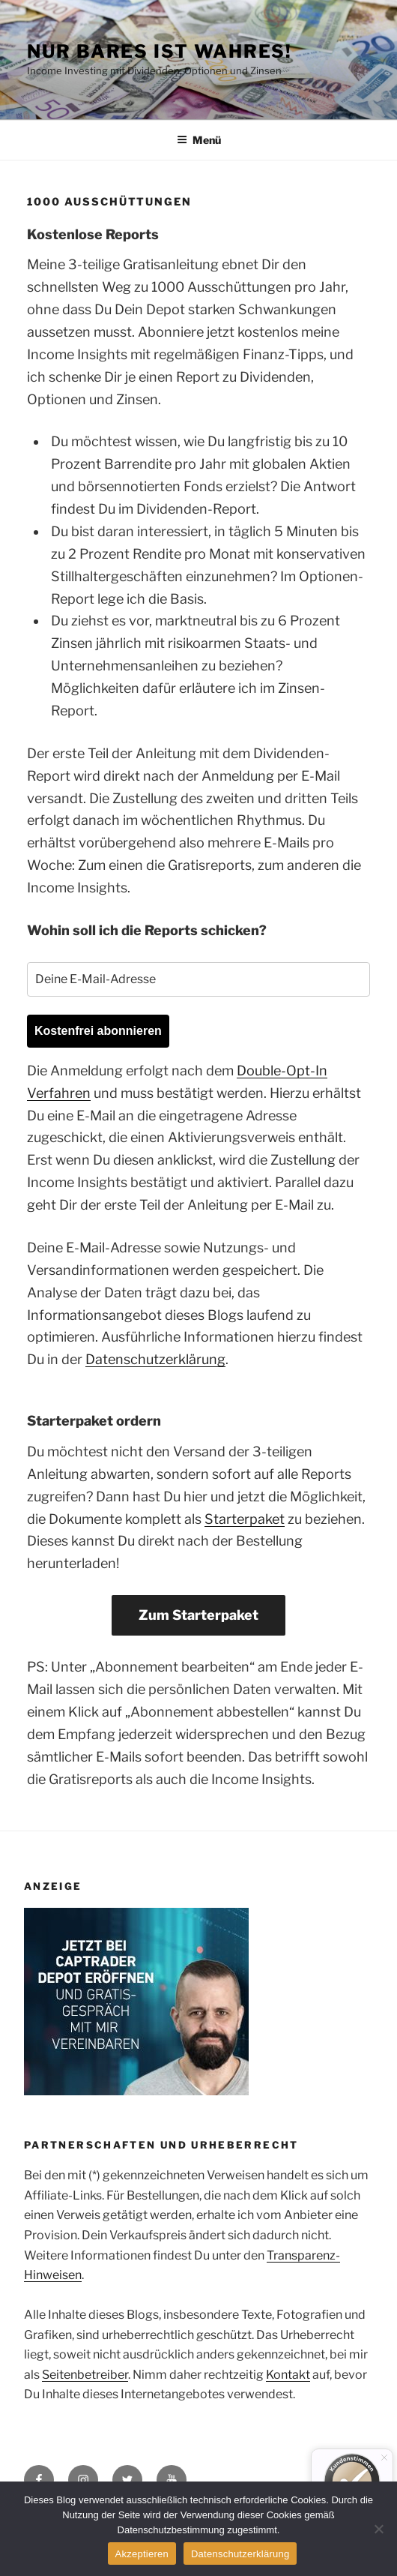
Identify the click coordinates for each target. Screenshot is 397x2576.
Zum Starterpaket (198, 1615)
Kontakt (288, 2375)
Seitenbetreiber (85, 2375)
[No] (378, 2528)
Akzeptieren (142, 2554)
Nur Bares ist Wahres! (159, 51)
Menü (199, 139)
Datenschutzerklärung (155, 1359)
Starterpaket (244, 1519)
